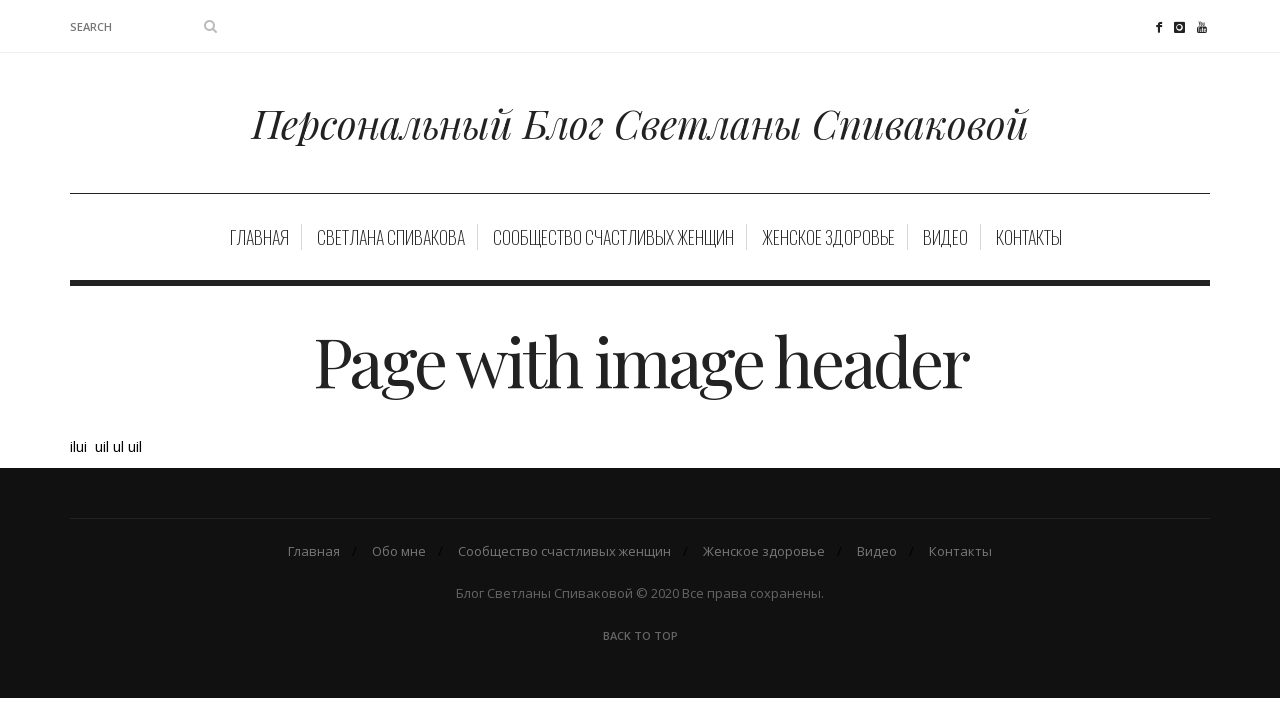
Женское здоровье (828, 237)
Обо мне (399, 551)
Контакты (1029, 237)
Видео (945, 237)
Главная (259, 237)
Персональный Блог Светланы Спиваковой (640, 122)
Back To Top (640, 635)
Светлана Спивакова (391, 237)
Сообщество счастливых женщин (613, 237)
